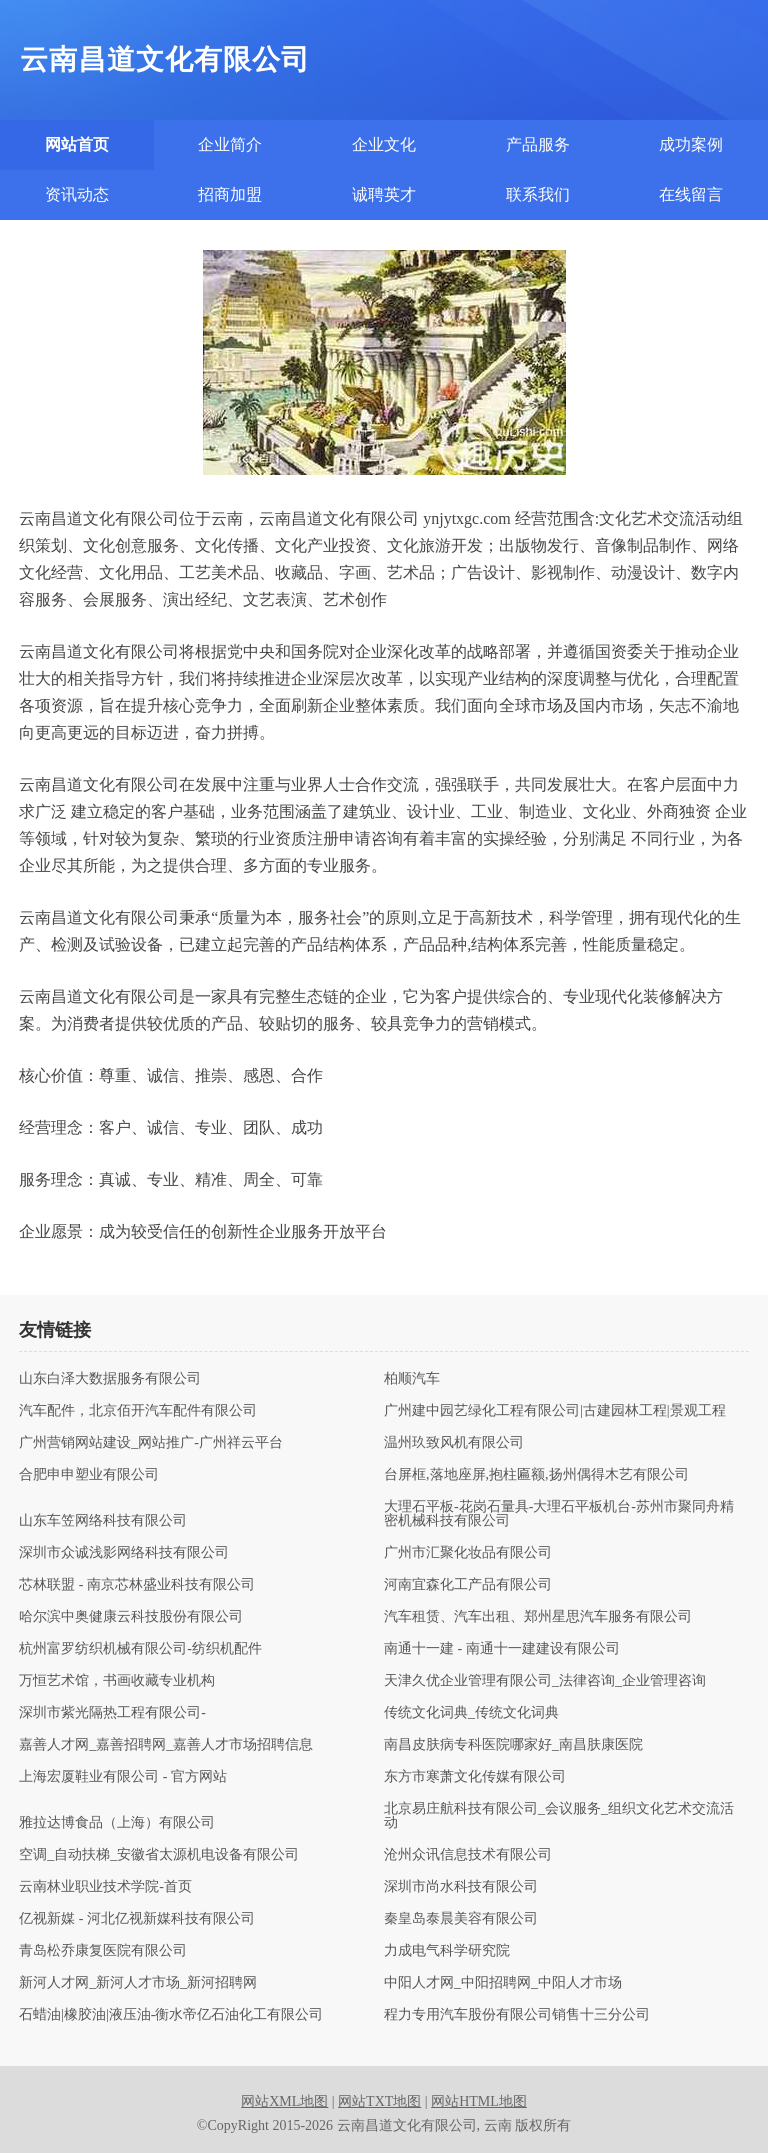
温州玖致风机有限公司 (454, 1443)
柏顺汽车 (412, 1379)
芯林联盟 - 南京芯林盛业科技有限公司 (137, 1585)
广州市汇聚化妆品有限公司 (468, 1553)
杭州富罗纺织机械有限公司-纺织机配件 (140, 1649)
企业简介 (230, 144)
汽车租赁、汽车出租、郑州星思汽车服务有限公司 (538, 1617)
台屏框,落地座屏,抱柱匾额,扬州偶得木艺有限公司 (536, 1475)
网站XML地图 (284, 2101)
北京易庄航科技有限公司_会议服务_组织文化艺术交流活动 (559, 1816)
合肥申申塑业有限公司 (89, 1475)
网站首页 (77, 144)
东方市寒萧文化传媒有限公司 (475, 1777)
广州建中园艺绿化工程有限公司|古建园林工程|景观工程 (555, 1411)
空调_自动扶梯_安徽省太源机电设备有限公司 (159, 1855)
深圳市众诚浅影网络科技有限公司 (124, 1553)
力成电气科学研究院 (447, 1951)
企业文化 (384, 144)
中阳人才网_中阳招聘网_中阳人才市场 (503, 1983)
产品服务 (538, 144)
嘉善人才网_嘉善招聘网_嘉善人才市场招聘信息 (166, 1745)
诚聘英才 (384, 194)
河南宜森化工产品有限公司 (468, 1585)
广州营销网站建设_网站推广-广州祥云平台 (151, 1443)
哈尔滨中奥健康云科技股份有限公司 (131, 1617)
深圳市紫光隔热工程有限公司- (112, 1713)
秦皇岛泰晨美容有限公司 (461, 1919)
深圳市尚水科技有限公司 (461, 1887)
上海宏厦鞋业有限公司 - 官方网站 (123, 1777)
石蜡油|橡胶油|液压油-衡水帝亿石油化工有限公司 (171, 2015)
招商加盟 (230, 194)
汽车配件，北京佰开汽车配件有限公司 (138, 1411)
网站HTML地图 (479, 2101)
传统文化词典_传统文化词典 (471, 1713)
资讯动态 (77, 194)
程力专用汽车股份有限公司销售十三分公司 (517, 2015)
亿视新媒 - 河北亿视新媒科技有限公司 (137, 1919)
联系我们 (538, 194)
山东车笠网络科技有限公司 (103, 1521)
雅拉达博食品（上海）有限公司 (117, 1823)
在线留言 (691, 194)
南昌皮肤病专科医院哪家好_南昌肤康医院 (513, 1745)
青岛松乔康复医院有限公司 (103, 1951)
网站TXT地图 (379, 2101)
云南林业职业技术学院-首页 (105, 1887)
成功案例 (691, 144)
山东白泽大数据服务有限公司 (110, 1379)
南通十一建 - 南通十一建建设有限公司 (502, 1649)
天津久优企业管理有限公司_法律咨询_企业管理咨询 (545, 1681)
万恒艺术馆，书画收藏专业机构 (117, 1681)
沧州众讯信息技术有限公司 (468, 1855)
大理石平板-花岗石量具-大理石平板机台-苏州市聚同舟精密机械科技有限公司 (559, 1514)
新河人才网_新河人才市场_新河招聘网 (138, 1983)
